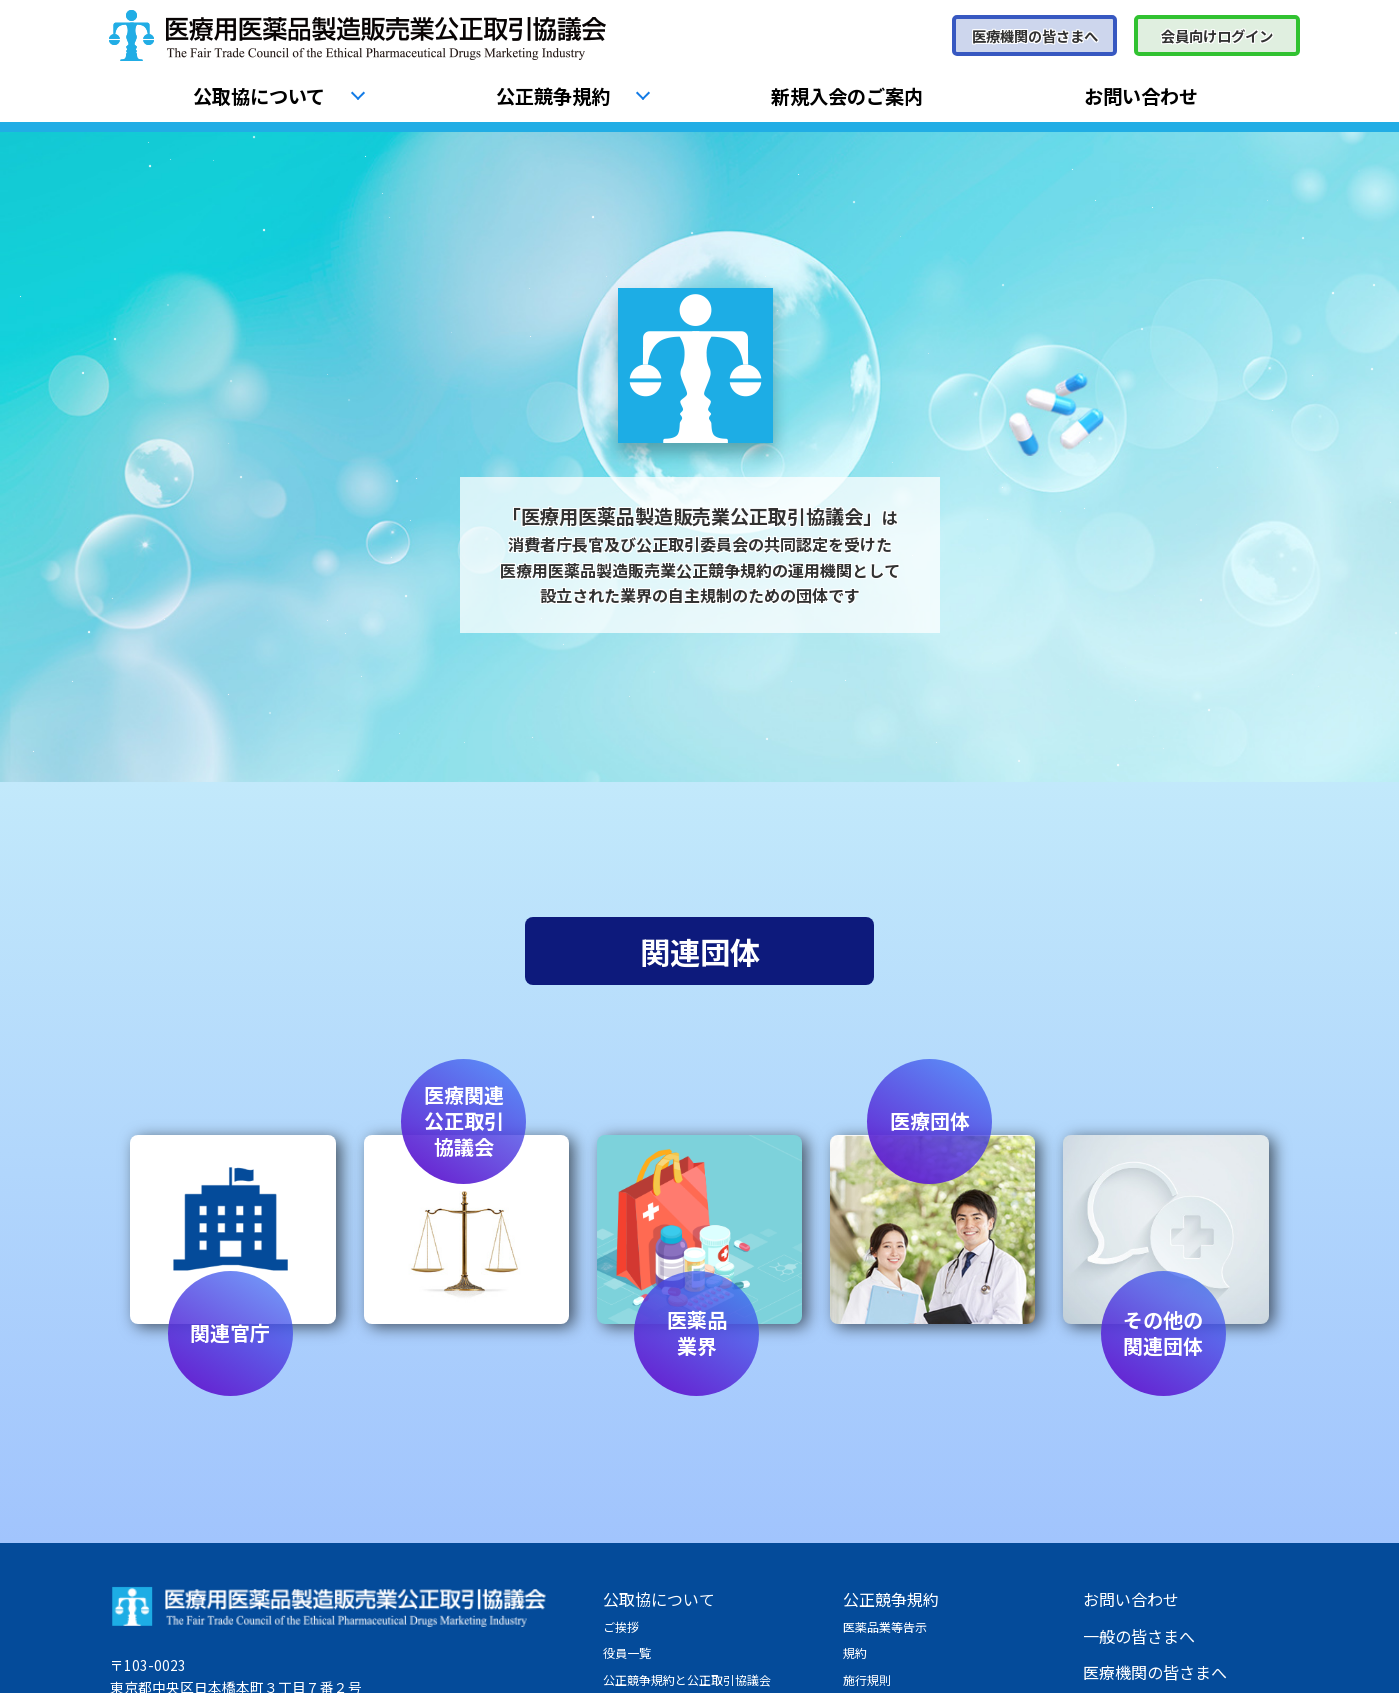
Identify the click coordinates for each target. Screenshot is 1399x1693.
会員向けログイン (1217, 35)
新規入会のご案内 (847, 96)
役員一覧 (627, 1652)
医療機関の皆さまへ (1035, 35)
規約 (855, 1652)
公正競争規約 (553, 96)
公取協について (259, 96)
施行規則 (867, 1679)
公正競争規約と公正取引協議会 (687, 1679)
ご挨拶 (621, 1626)
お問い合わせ (1141, 96)
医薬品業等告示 (885, 1626)
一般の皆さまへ (1139, 1636)
